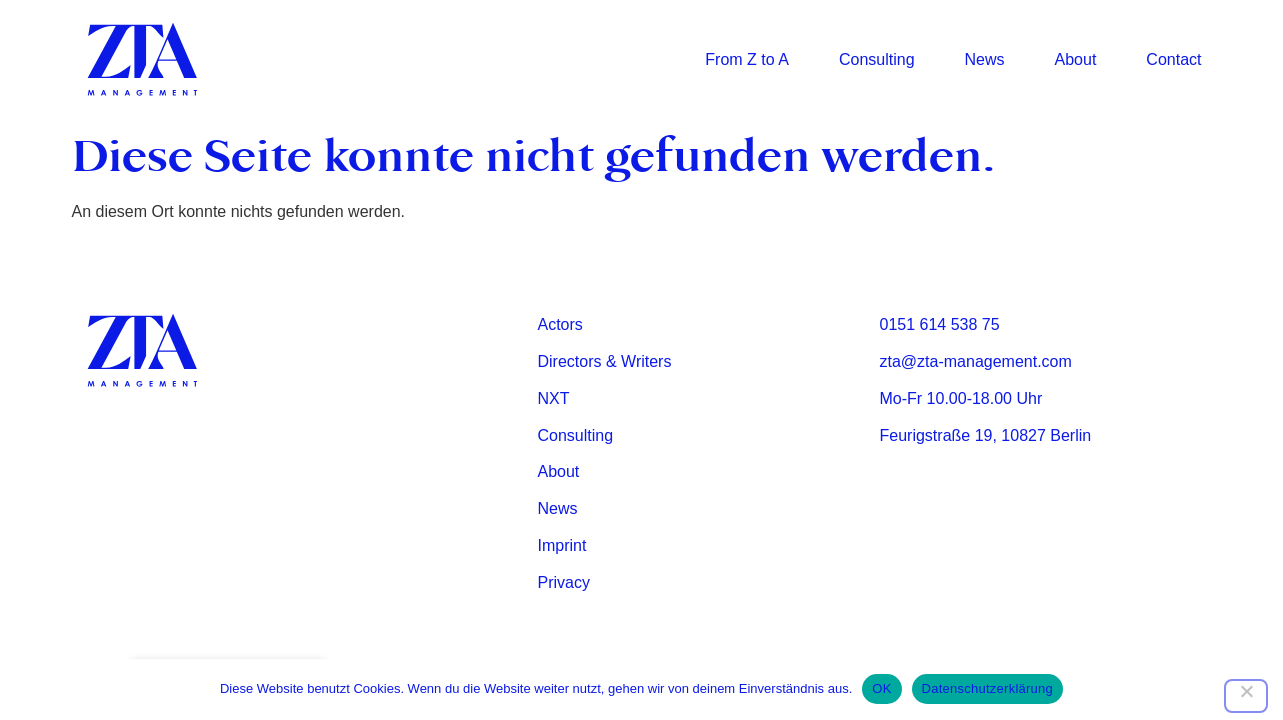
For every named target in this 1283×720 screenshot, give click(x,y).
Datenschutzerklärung (987, 688)
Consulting (877, 59)
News (985, 59)
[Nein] (1246, 696)
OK (881, 688)
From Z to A (747, 59)
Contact (1173, 59)
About (1076, 59)
